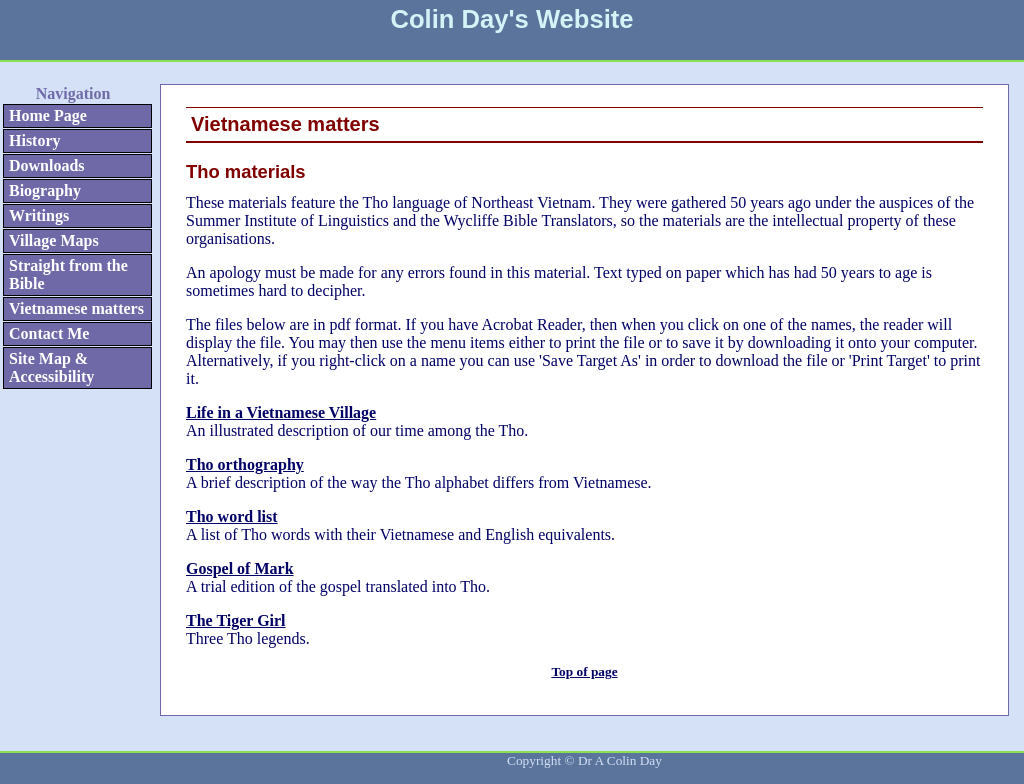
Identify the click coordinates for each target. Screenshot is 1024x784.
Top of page (584, 671)
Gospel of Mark (240, 568)
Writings (39, 215)
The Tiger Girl (236, 620)
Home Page (48, 115)
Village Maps (54, 240)
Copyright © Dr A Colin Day (584, 760)
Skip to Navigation (44, 68)
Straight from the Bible (68, 274)
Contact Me (49, 333)
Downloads (47, 165)
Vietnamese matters (76, 308)
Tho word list (232, 516)
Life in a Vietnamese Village (281, 412)
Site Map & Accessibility (51, 367)
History (35, 140)
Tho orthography (245, 464)
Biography (45, 190)
